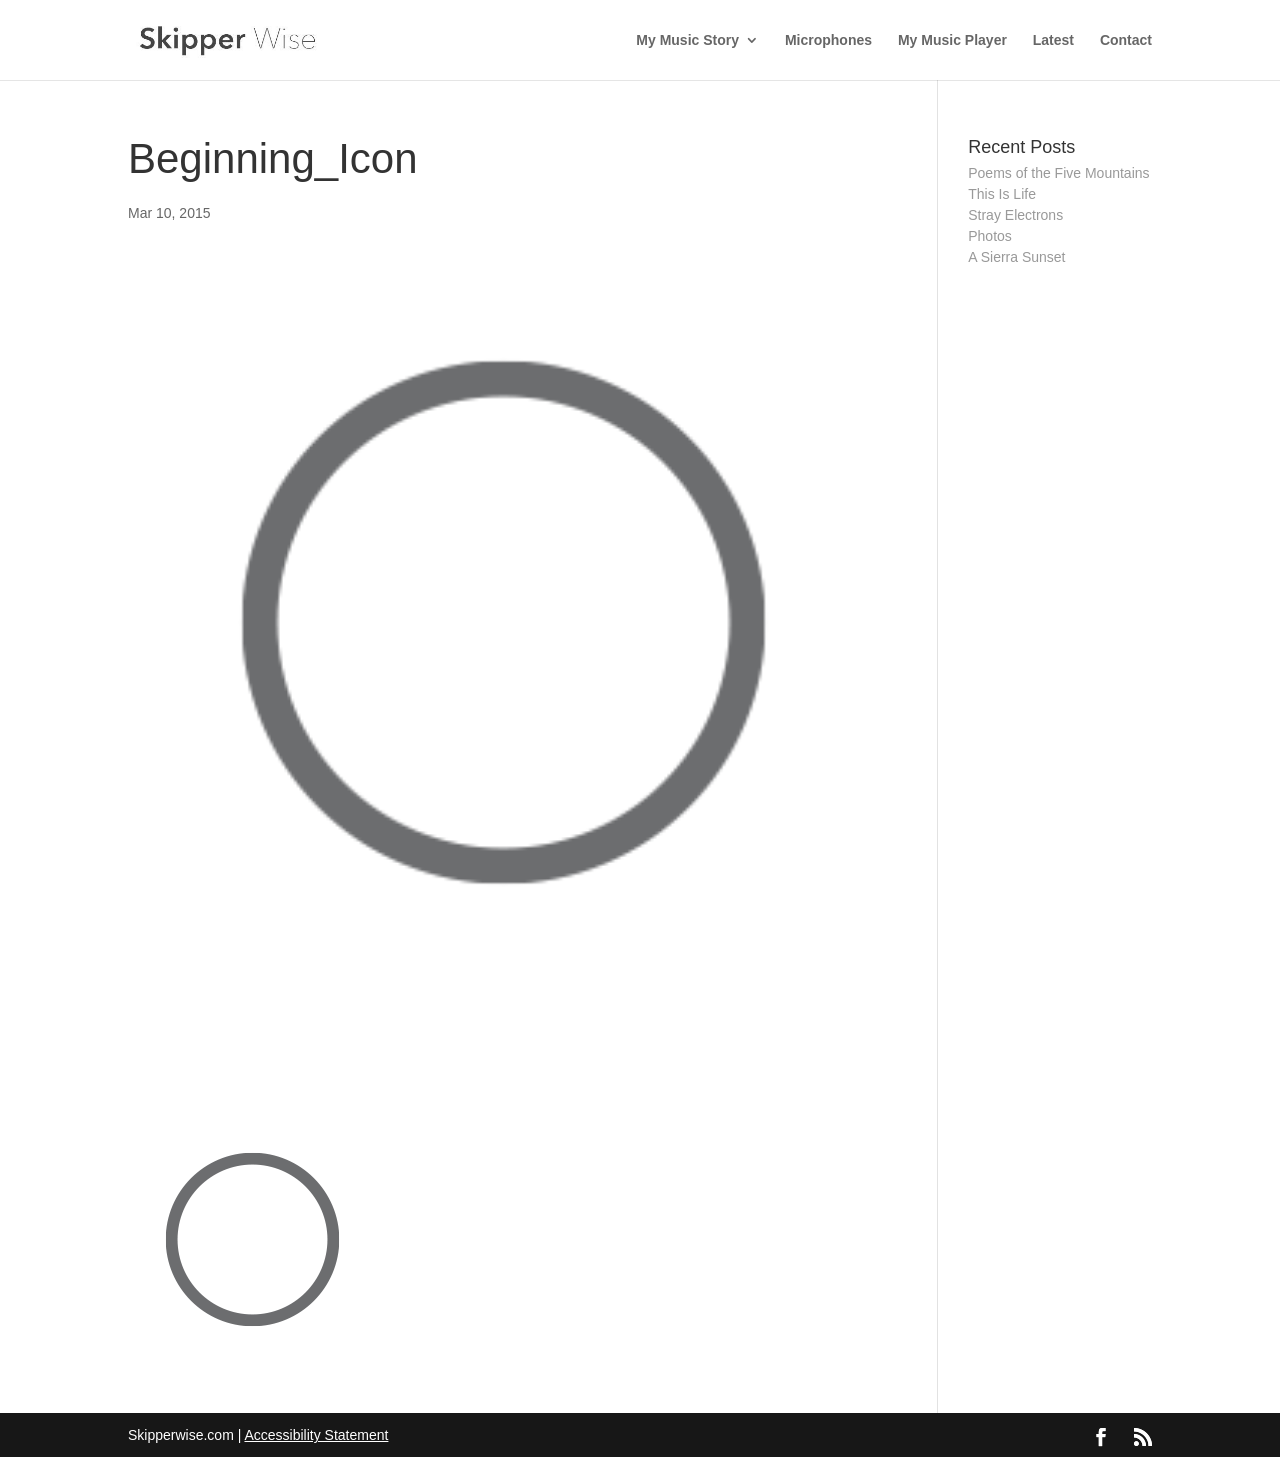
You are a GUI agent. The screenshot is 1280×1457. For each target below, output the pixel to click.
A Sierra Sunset (1016, 257)
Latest (1053, 40)
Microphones (828, 40)
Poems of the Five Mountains (1058, 173)
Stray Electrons (1015, 215)
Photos (990, 236)
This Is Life (1002, 194)
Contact (1126, 40)
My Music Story (687, 40)
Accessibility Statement (316, 1435)
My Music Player (952, 40)
